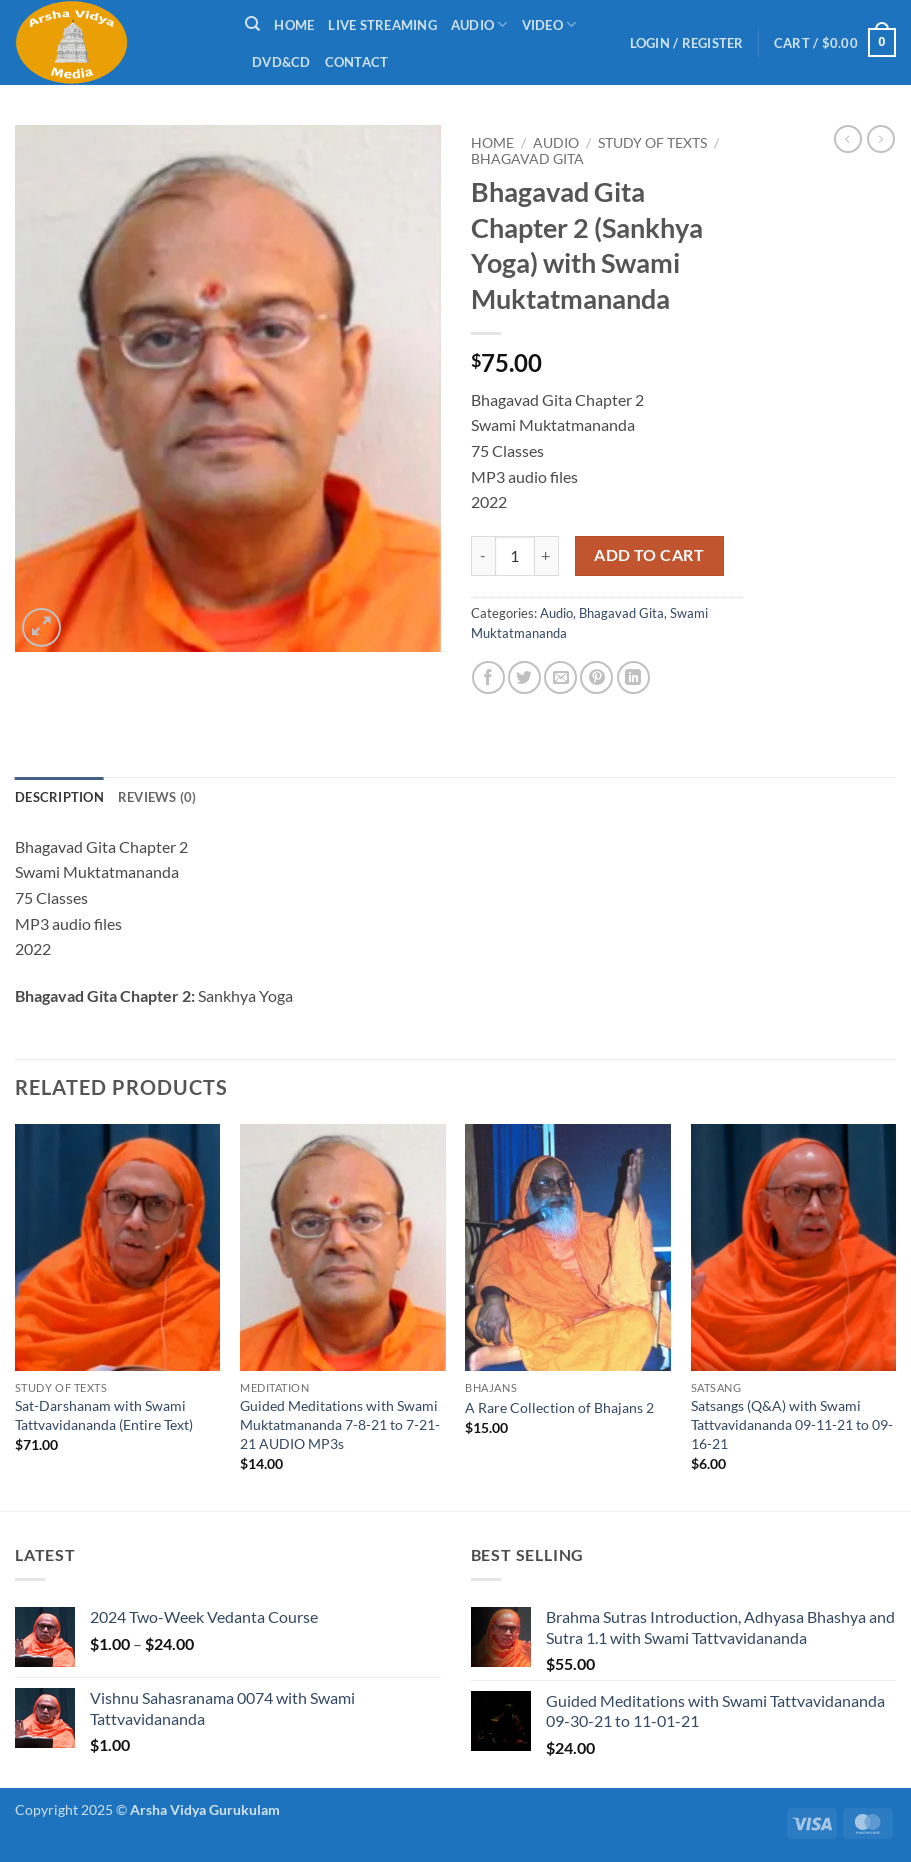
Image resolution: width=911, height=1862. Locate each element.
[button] (687, 43)
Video (549, 24)
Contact (357, 62)
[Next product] (848, 139)
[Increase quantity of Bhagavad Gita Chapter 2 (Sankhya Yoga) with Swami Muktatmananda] (547, 556)
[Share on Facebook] (488, 677)
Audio (479, 24)
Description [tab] (59, 797)
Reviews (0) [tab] (157, 797)
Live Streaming (382, 25)
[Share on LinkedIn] (633, 677)
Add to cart (649, 555)
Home (294, 25)
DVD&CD (281, 62)
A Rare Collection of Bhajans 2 (559, 1407)
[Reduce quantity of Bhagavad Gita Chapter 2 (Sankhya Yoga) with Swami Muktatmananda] (483, 556)
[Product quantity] (515, 556)
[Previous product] (881, 139)
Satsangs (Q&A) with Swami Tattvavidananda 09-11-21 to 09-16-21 (792, 1424)
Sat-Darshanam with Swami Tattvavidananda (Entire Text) (104, 1415)
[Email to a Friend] (560, 677)
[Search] (252, 24)
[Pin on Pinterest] (596, 677)
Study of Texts (652, 143)
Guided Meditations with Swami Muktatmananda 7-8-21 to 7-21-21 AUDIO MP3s (340, 1424)
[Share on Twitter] (524, 677)
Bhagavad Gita (527, 159)
